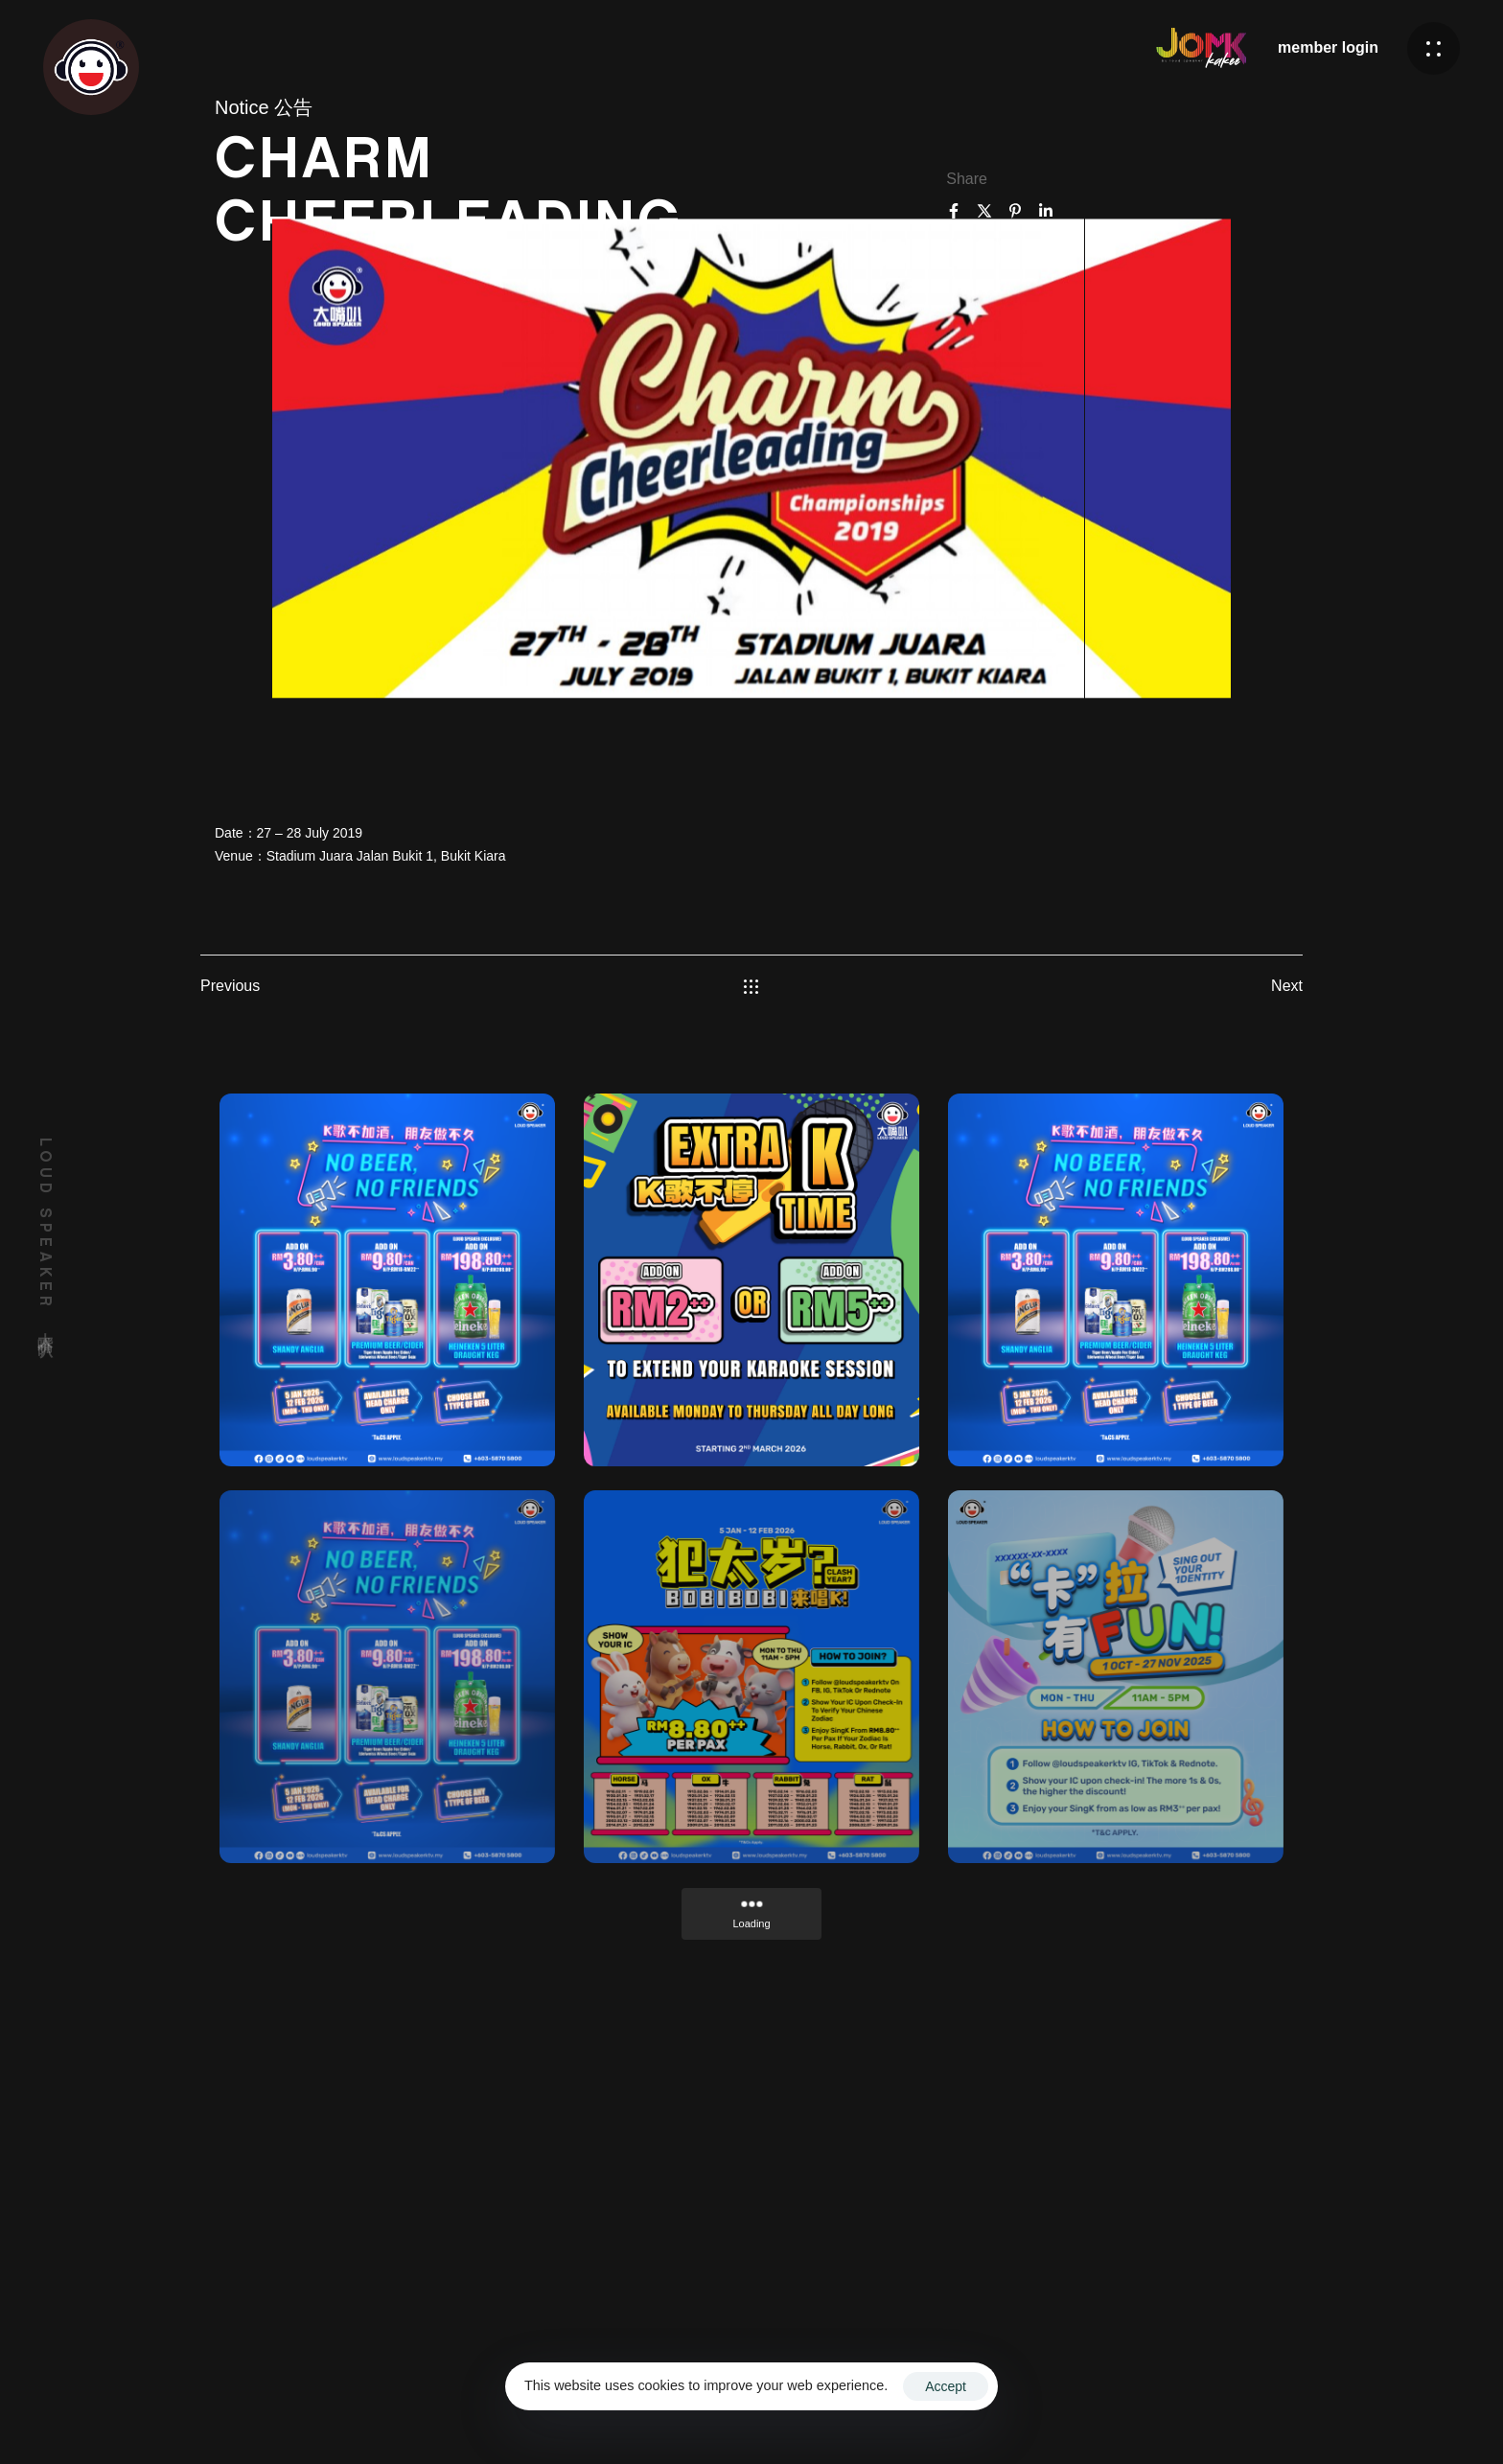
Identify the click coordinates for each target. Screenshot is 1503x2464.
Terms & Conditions (1034, 2410)
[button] (1433, 48)
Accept (945, 2386)
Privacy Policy (1160, 2410)
